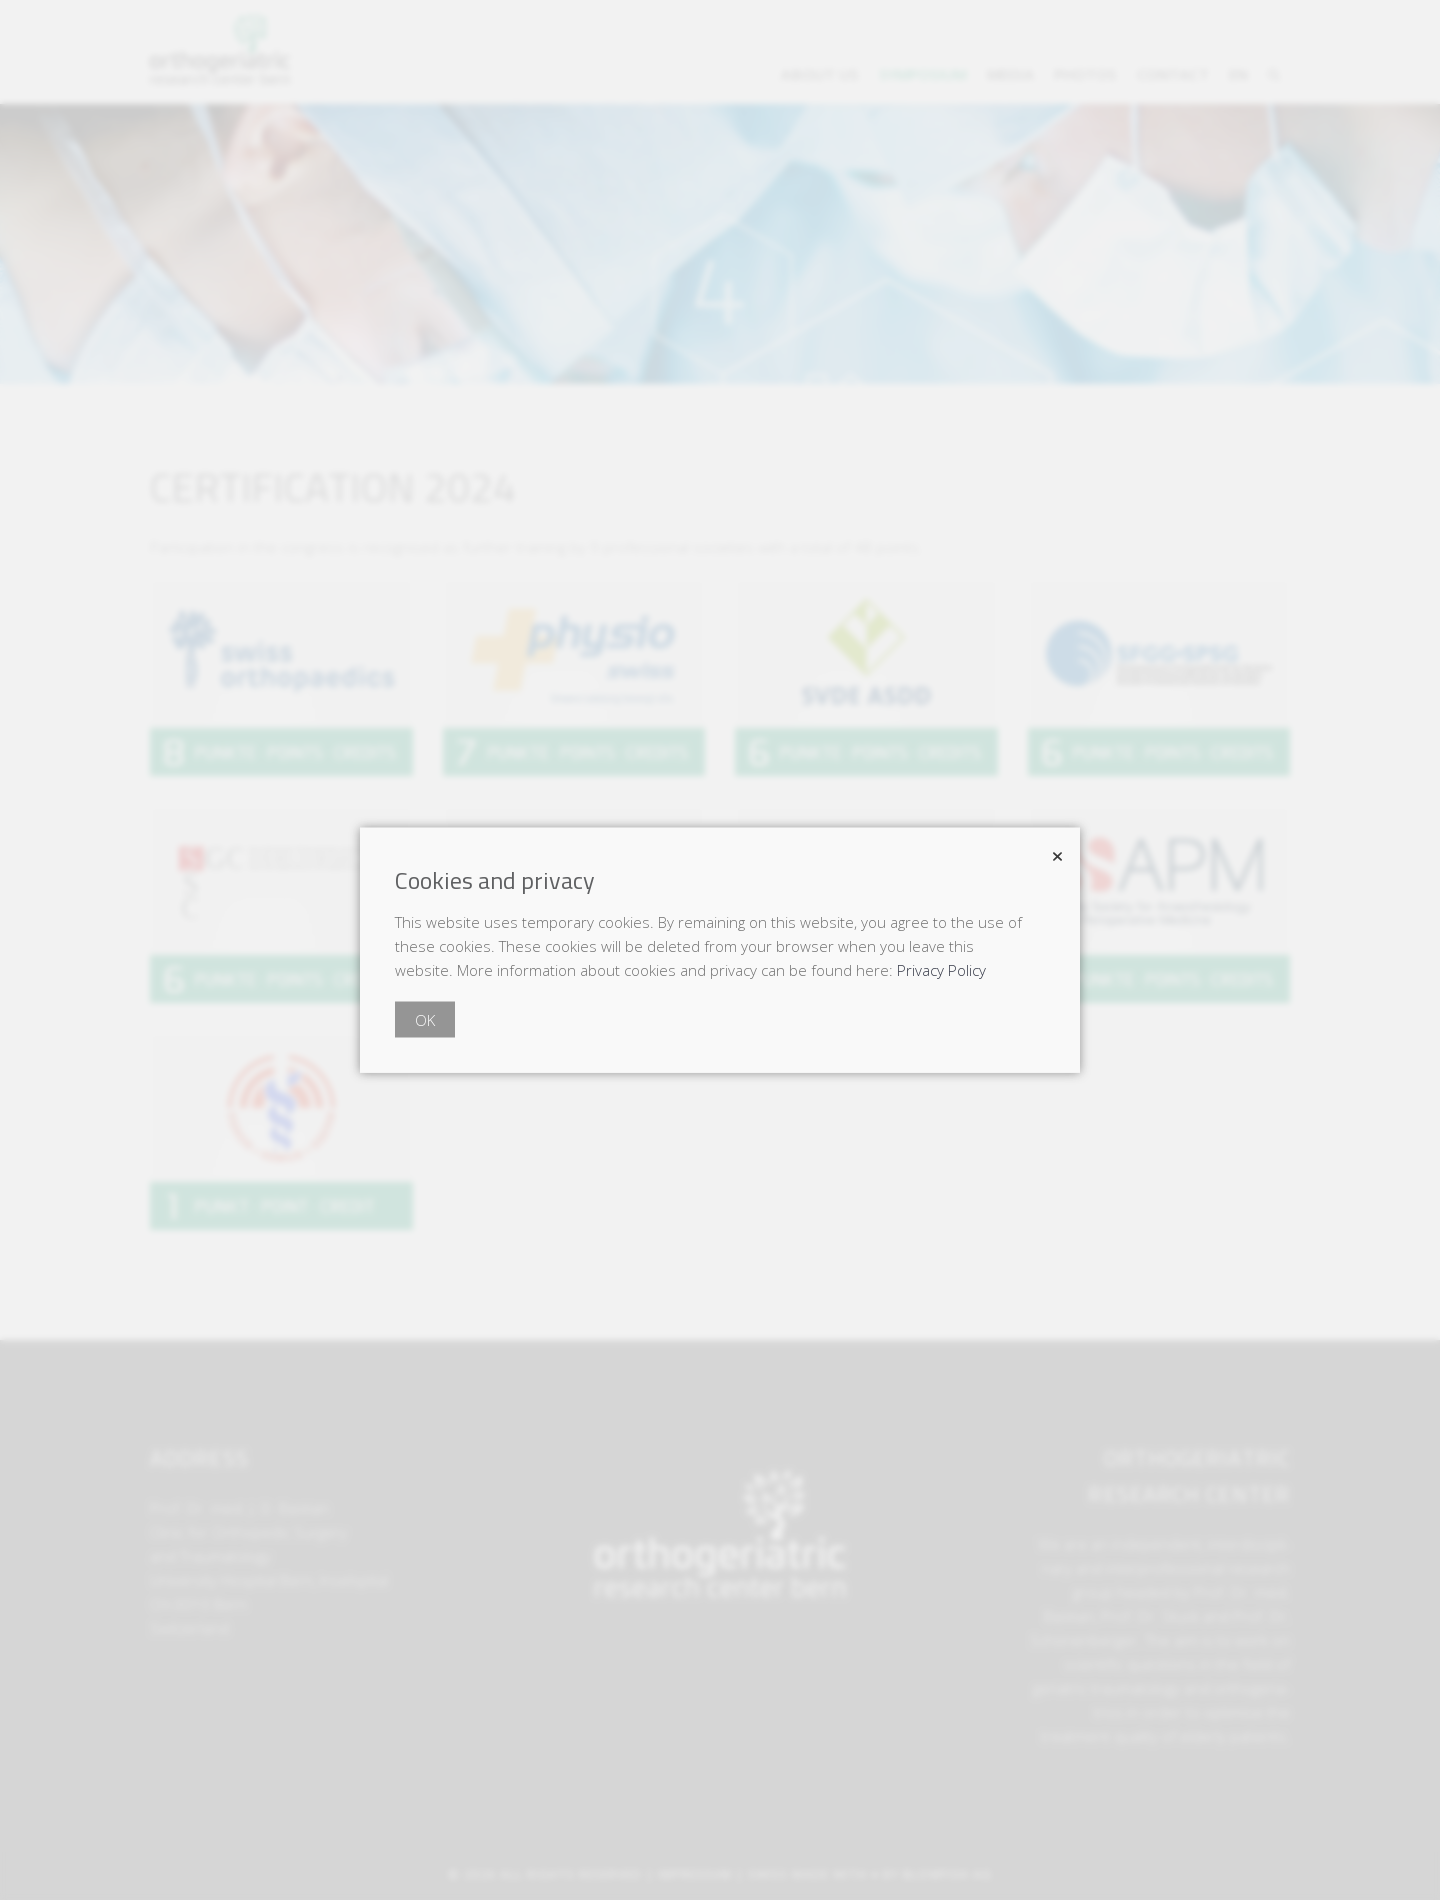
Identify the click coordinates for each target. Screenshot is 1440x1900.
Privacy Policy (941, 970)
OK (425, 1020)
